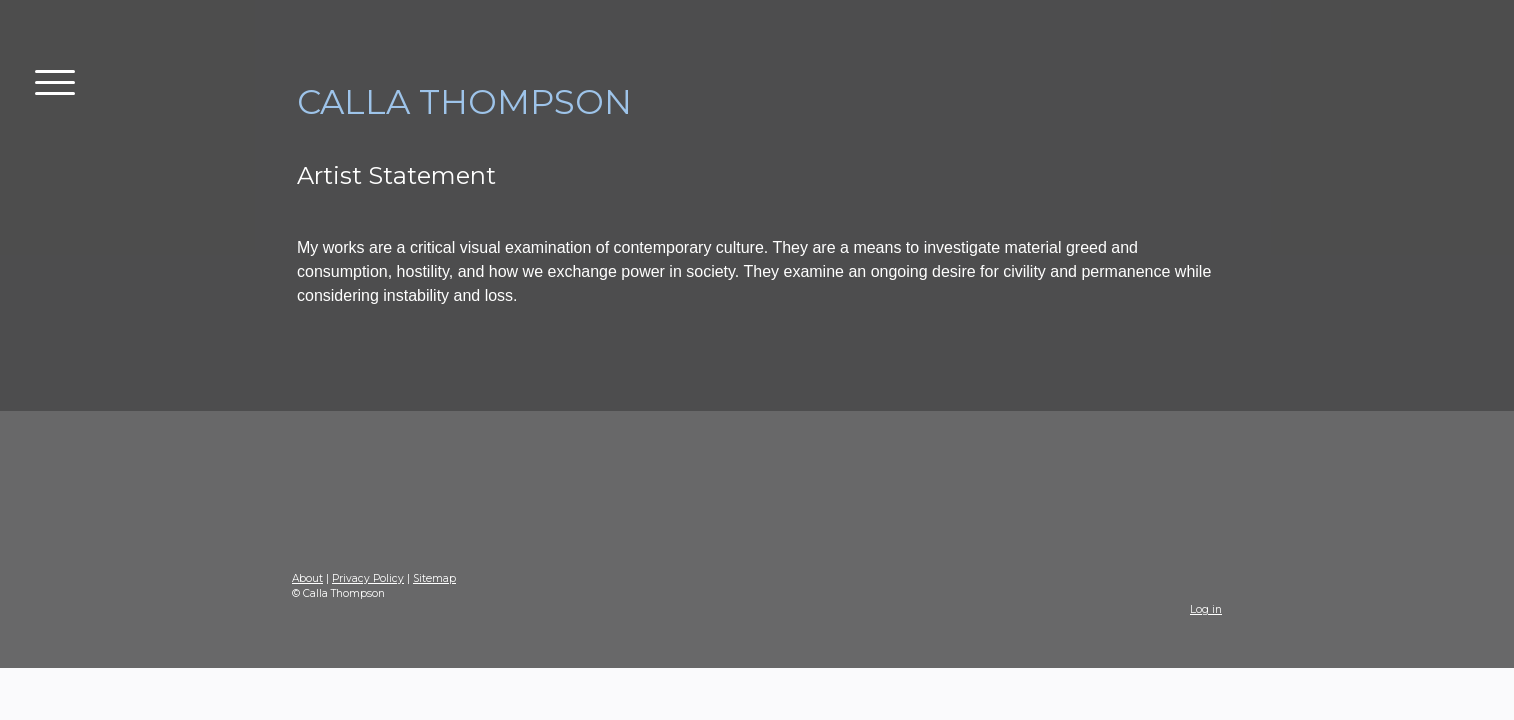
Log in (1206, 609)
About (307, 578)
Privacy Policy (368, 578)
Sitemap (434, 578)
